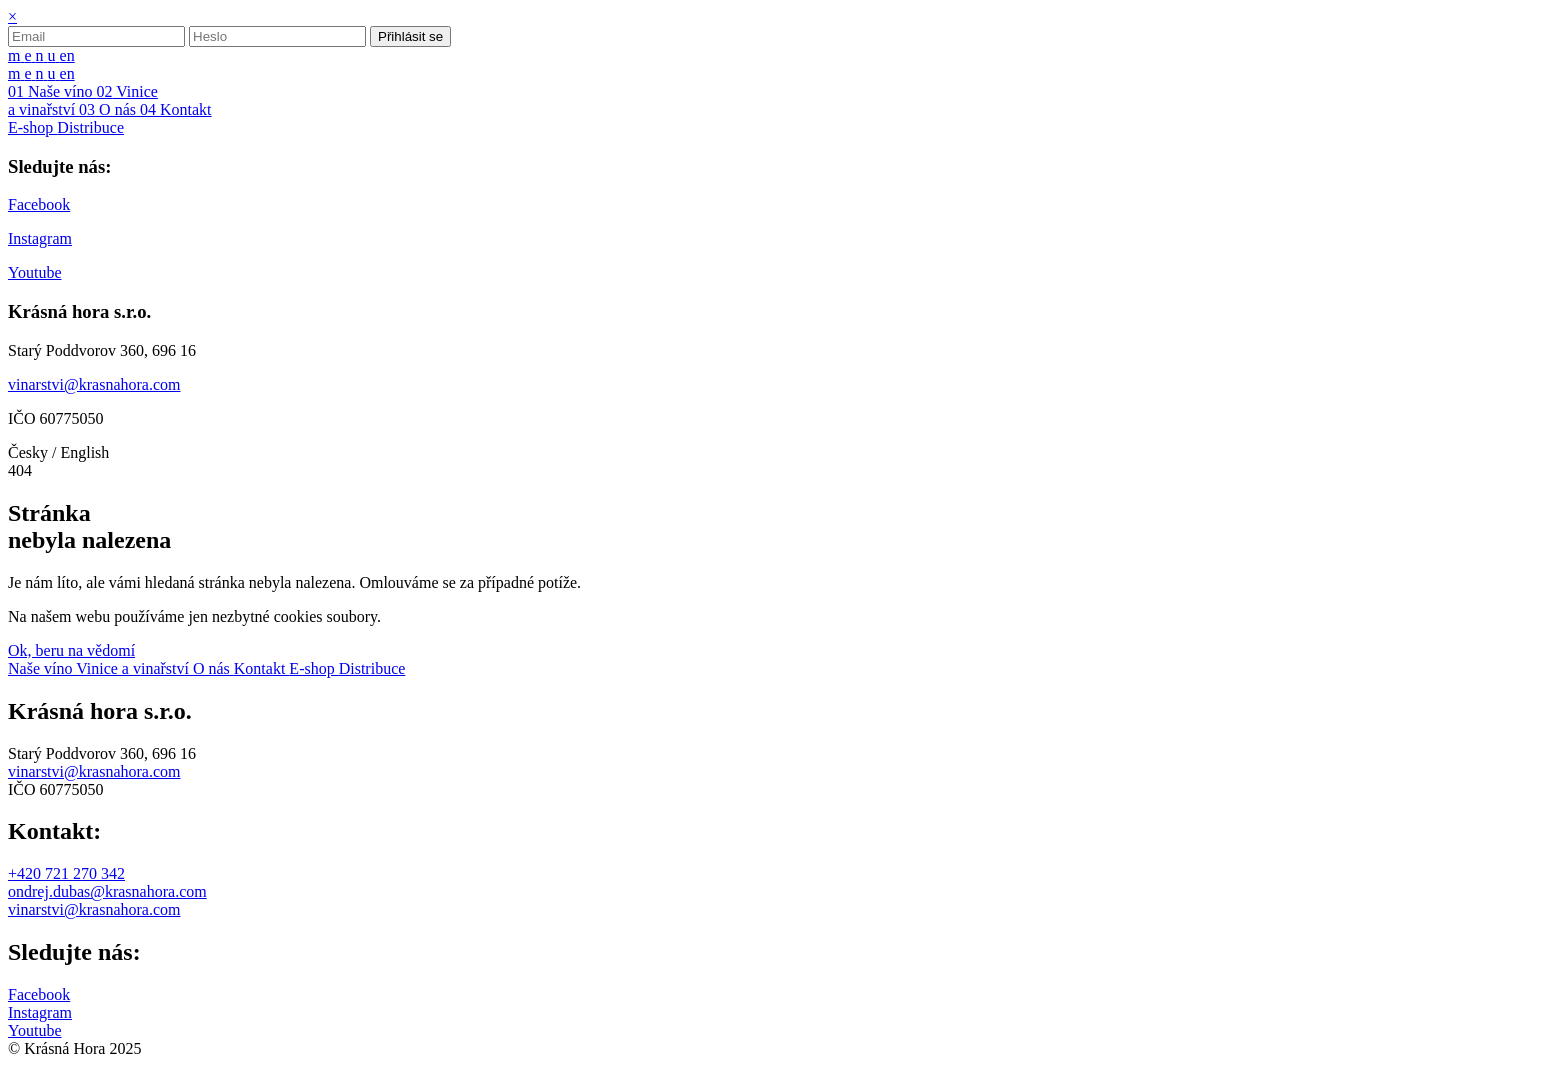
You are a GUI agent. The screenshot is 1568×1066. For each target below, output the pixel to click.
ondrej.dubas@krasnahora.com (107, 891)
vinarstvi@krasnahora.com (94, 771)
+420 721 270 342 (66, 873)
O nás (213, 668)
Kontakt (262, 668)
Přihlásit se (410, 36)
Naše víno (42, 668)
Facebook (39, 994)
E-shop (313, 668)
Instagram (40, 1012)
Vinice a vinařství (134, 668)
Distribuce (372, 668)
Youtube (35, 1030)
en (67, 55)
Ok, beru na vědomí (71, 650)
